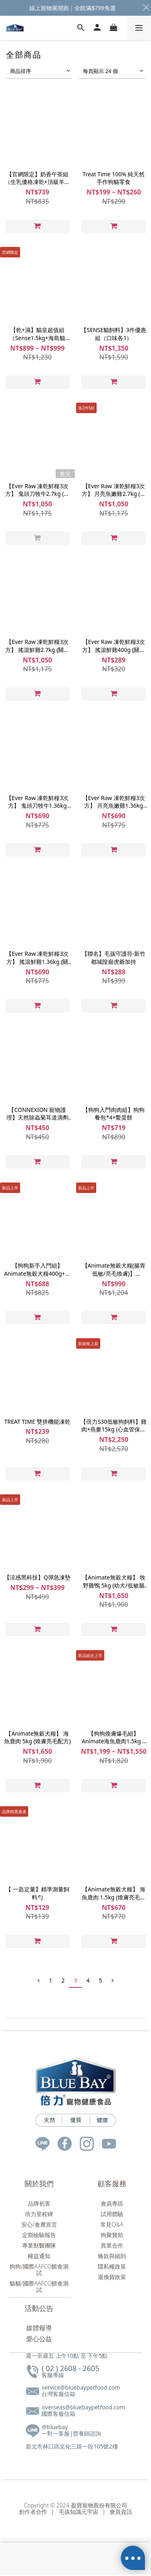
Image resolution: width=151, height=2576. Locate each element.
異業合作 (112, 2245)
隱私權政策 (112, 2266)
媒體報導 (39, 2327)
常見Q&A (111, 2224)
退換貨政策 (112, 2277)
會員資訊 (119, 2511)
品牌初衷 (39, 2203)
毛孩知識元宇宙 (79, 2511)
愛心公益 (39, 2338)
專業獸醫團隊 (39, 2245)
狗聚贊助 (112, 2235)
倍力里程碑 (39, 2214)
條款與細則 (112, 2256)
